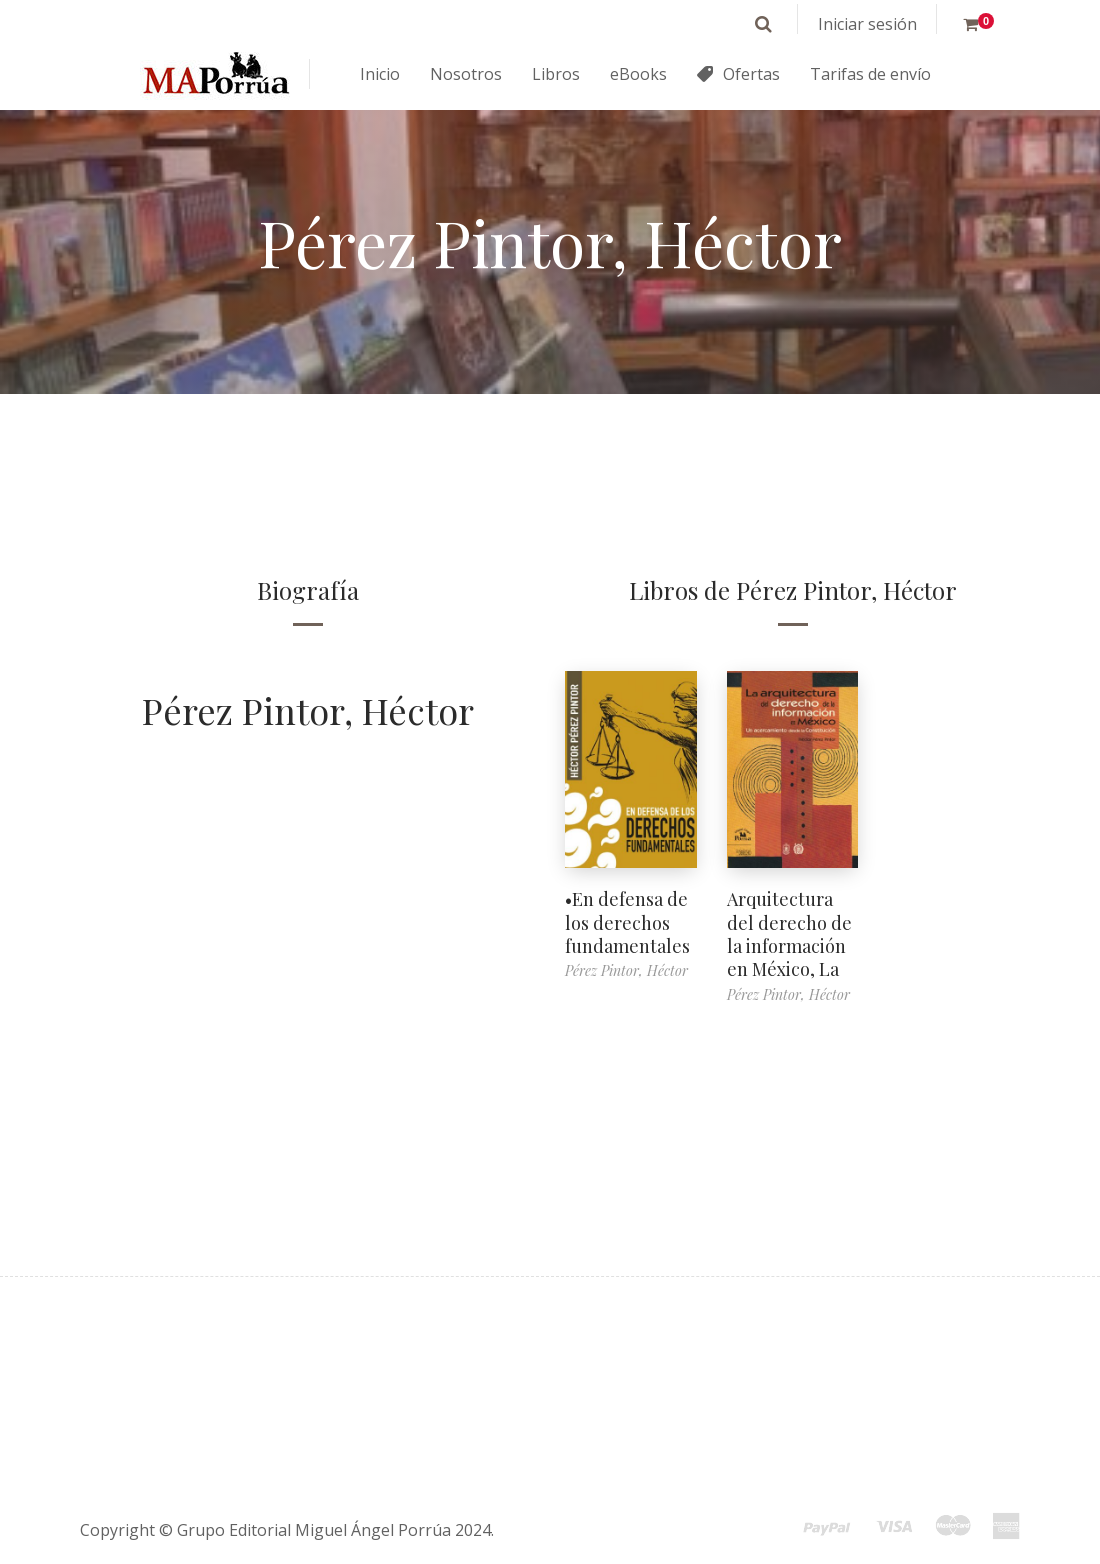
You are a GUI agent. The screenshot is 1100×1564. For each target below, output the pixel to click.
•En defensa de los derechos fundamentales (627, 922)
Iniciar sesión (867, 24)
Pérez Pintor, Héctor (308, 710)
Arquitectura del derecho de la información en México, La (789, 934)
